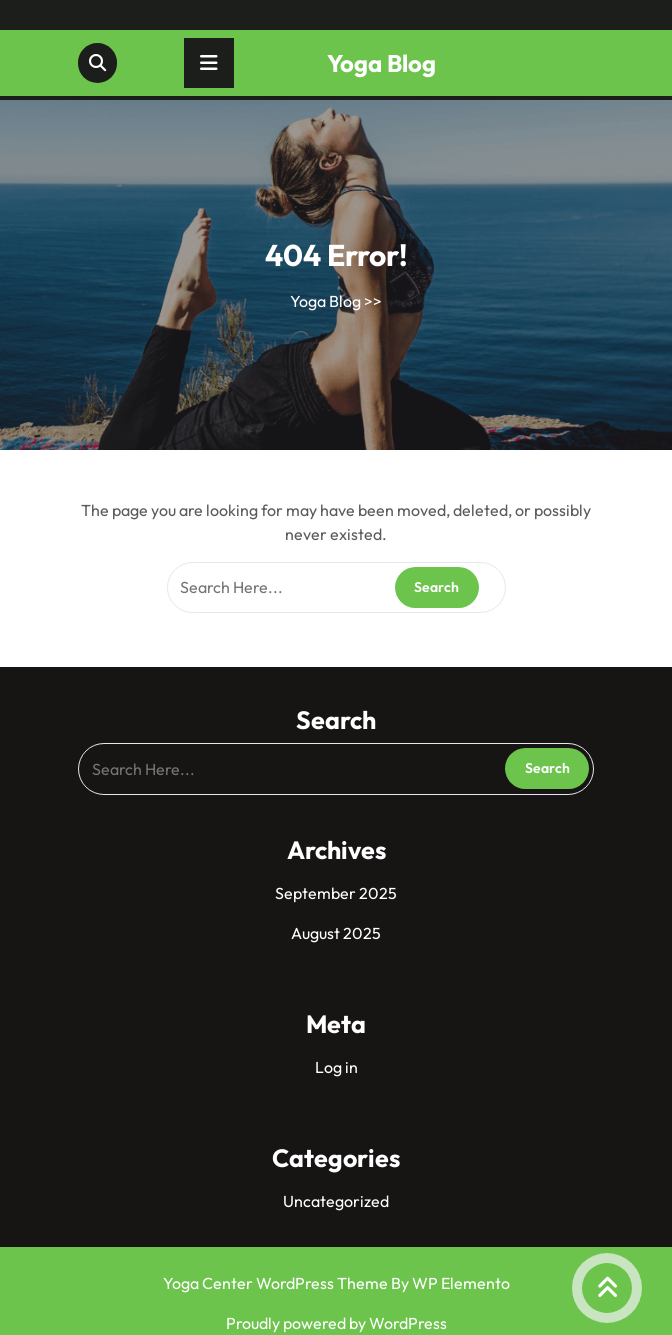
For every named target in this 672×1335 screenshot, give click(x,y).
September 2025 (336, 893)
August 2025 (336, 933)
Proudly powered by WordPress (336, 1323)
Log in (336, 1067)
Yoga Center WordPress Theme (277, 1283)
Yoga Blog (381, 63)
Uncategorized (336, 1201)
